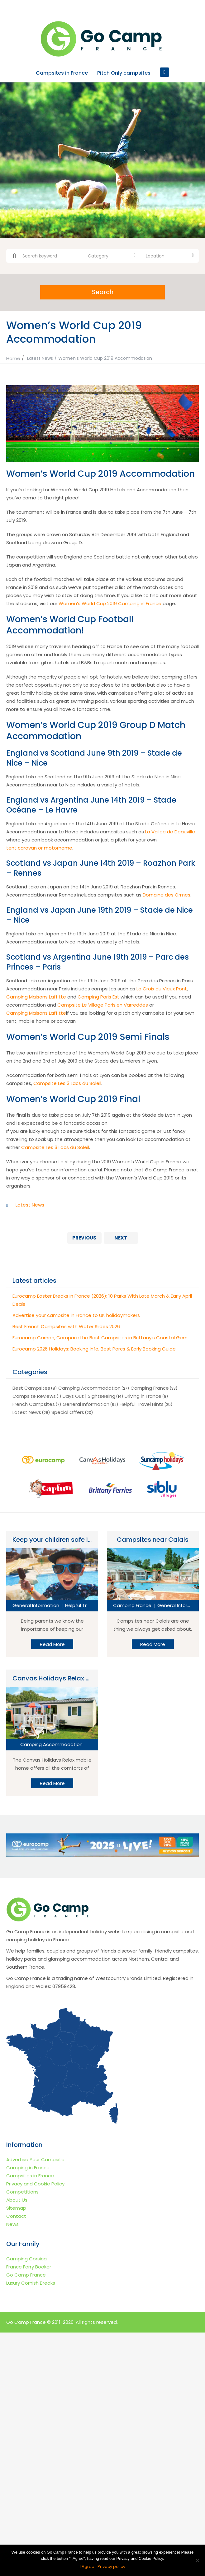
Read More (52, 1644)
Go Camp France (26, 2274)
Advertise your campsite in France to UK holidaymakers (76, 1315)
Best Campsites (31, 1387)
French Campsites (33, 1404)
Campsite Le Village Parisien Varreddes (102, 1004)
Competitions (22, 2191)
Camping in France (28, 2167)
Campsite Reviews (34, 1395)
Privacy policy (111, 2566)
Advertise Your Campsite (35, 2159)
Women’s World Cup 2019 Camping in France (110, 603)
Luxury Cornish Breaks (30, 2282)
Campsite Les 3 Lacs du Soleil (67, 1083)
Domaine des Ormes (166, 894)
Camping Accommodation (89, 1387)
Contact (16, 2215)
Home (13, 358)
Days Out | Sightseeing (89, 1395)
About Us (16, 2199)
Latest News (40, 358)
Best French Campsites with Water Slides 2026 (66, 1326)
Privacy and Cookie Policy (35, 2183)
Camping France (150, 1387)
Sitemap (16, 2207)
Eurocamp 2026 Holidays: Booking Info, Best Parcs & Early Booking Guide (94, 1348)
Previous (84, 1237)
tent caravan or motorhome (39, 847)
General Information (86, 1404)
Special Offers (67, 1412)
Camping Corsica (26, 2258)
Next (120, 1237)
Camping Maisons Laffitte (36, 996)
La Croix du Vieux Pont (161, 988)
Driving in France (143, 1395)
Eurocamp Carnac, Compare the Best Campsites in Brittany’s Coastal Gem (100, 1337)
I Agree (87, 2566)
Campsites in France (62, 73)
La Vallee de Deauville (170, 831)
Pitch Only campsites (123, 73)
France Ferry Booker (28, 2266)
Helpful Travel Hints (142, 1404)
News (12, 2224)
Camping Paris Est (98, 996)
